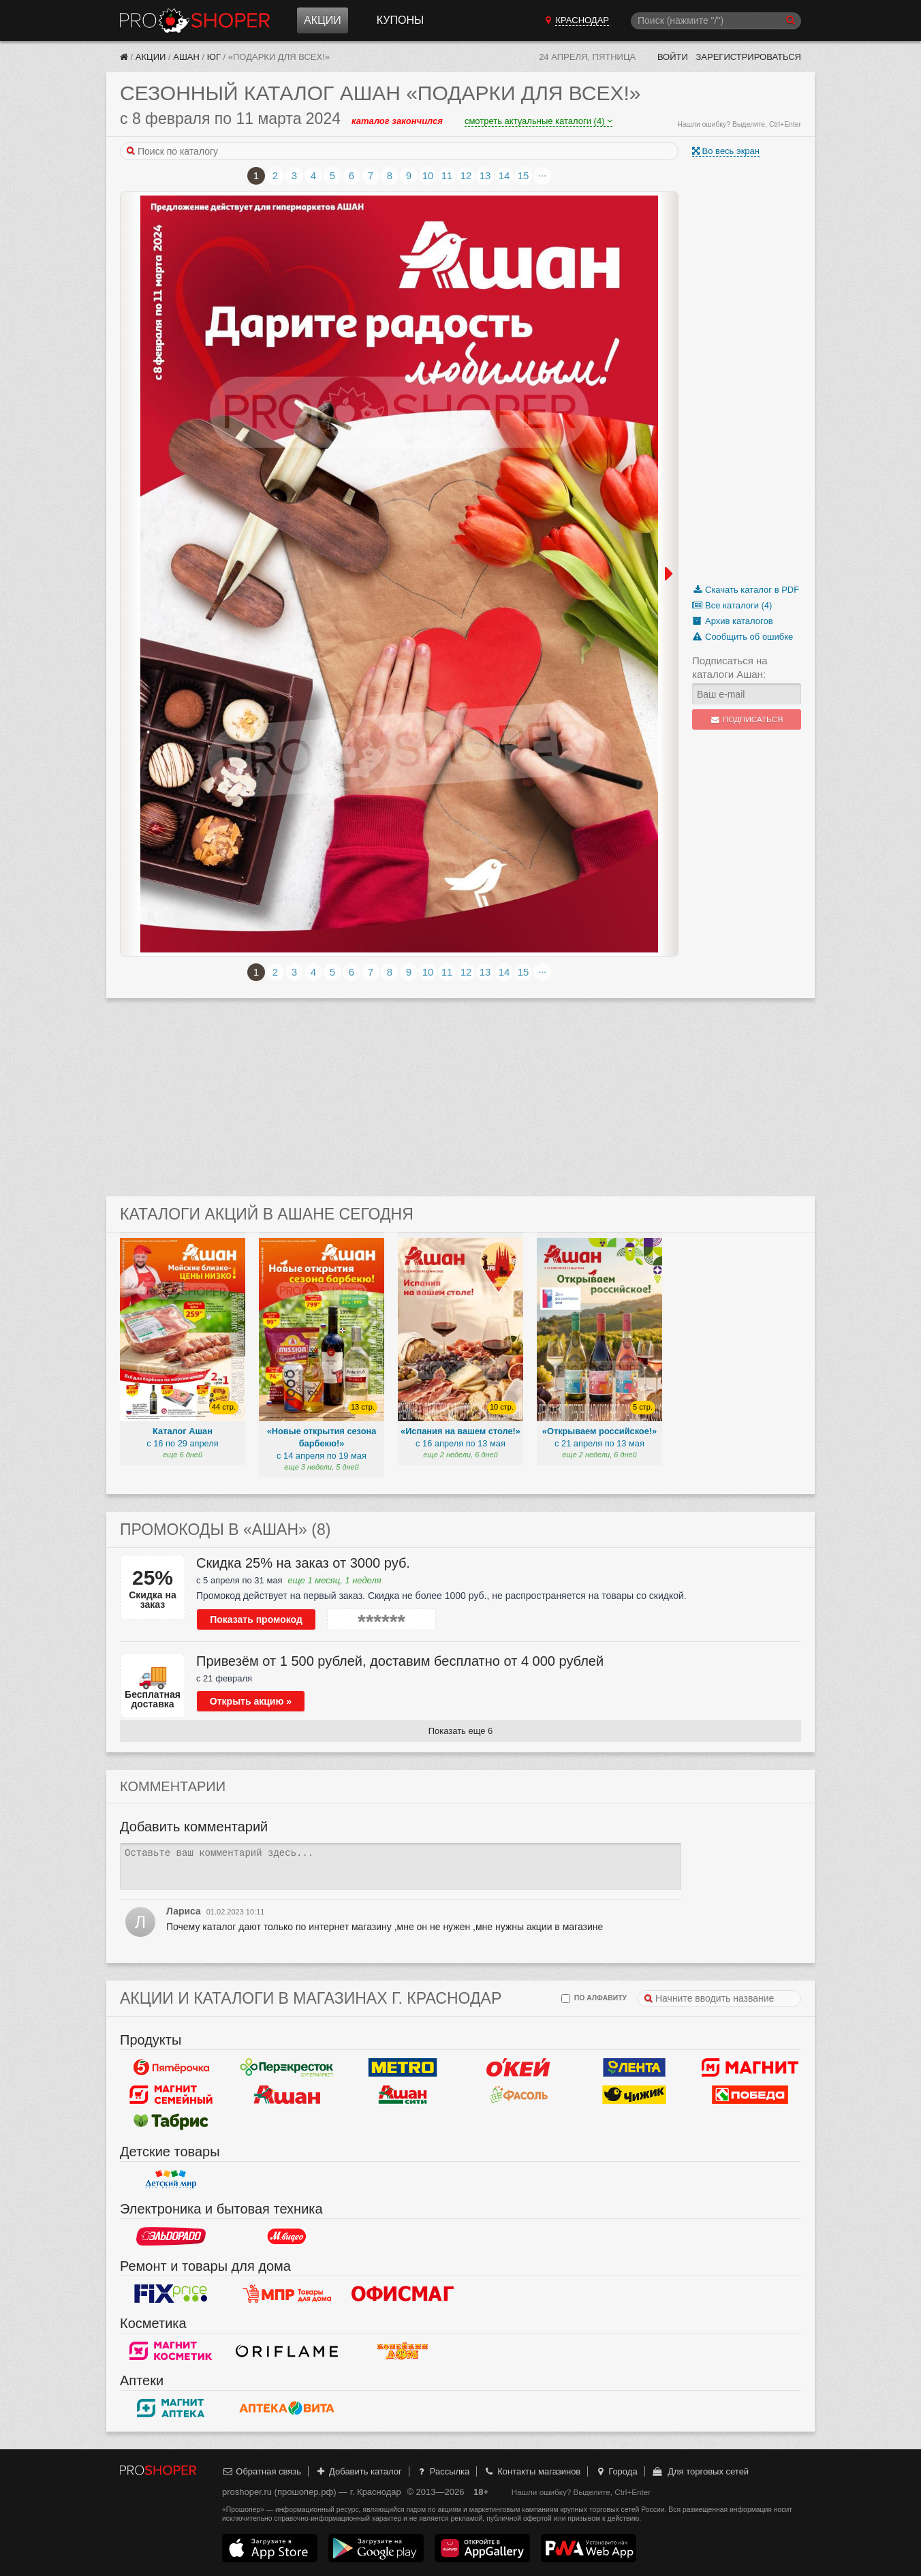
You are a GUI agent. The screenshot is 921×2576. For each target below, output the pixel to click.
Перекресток (287, 2067)
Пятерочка (171, 2067)
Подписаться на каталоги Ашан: (730, 667)
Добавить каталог (358, 2471)
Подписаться (747, 719)
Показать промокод (256, 1619)
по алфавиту (594, 1998)
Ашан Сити (402, 2094)
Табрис (171, 2121)
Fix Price (171, 2293)
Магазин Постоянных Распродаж (287, 2293)
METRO (402, 2067)
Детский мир (171, 2178)
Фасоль (518, 2094)
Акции (322, 20)
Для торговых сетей (700, 2471)
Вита (287, 2407)
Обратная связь (261, 2471)
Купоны (400, 20)
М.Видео (287, 2236)
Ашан (186, 57)
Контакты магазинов (532, 2471)
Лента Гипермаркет (634, 2067)
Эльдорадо (171, 2236)
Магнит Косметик (171, 2350)
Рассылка (442, 2471)
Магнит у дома (750, 2067)
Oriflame (287, 2350)
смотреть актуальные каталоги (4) (538, 121)
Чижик (634, 2094)
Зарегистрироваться (748, 57)
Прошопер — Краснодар (195, 20)
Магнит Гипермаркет (171, 2094)
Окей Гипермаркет (518, 2067)
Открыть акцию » (251, 1701)
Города (616, 2471)
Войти (672, 57)
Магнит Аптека (171, 2407)
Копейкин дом (402, 2350)
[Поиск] (716, 20)
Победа (750, 2094)
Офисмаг (402, 2293)
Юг (214, 57)
